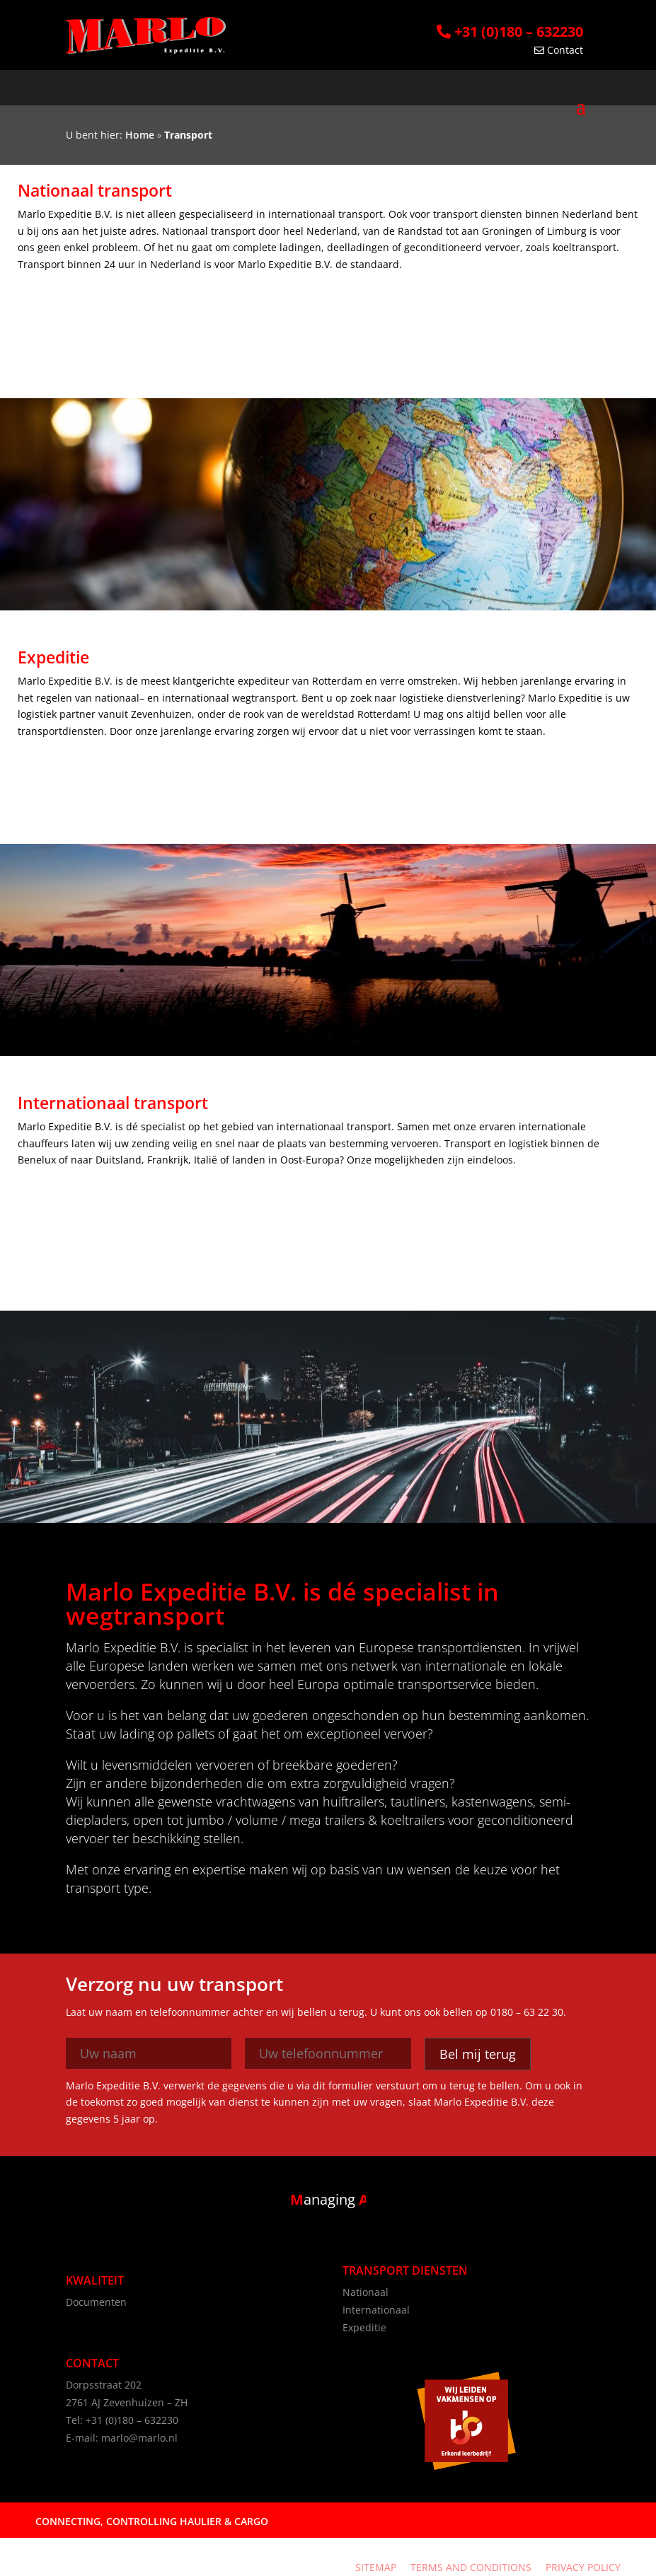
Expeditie (364, 2327)
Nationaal (366, 2292)
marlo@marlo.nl (139, 2437)
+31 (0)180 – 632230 (510, 31)
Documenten (96, 2302)
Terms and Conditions (470, 2567)
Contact (558, 50)
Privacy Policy (583, 2567)
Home (139, 134)
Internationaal (376, 2309)
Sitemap (375, 2567)
